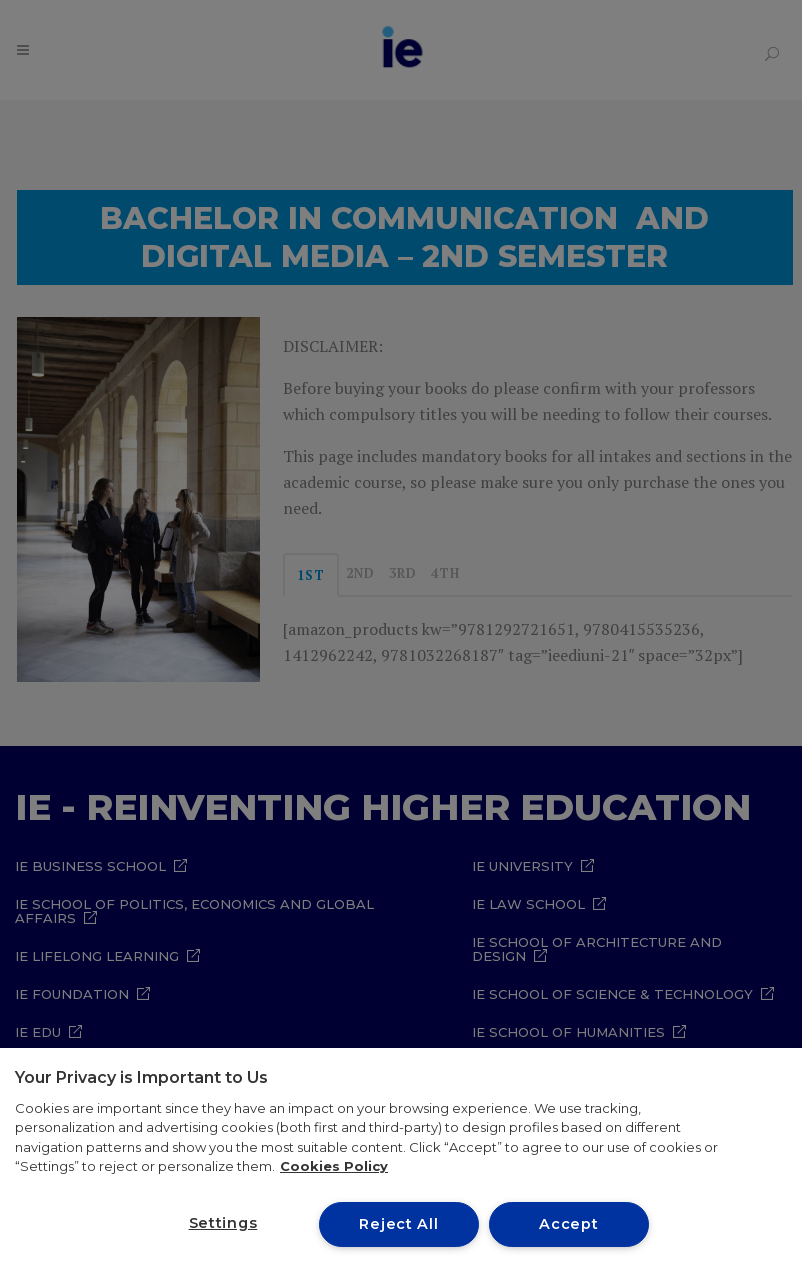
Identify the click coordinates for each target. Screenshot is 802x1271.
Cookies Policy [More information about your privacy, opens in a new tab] (334, 1166)
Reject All (398, 1224)
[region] (401, 1159)
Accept (568, 1224)
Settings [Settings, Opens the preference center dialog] (223, 1223)
